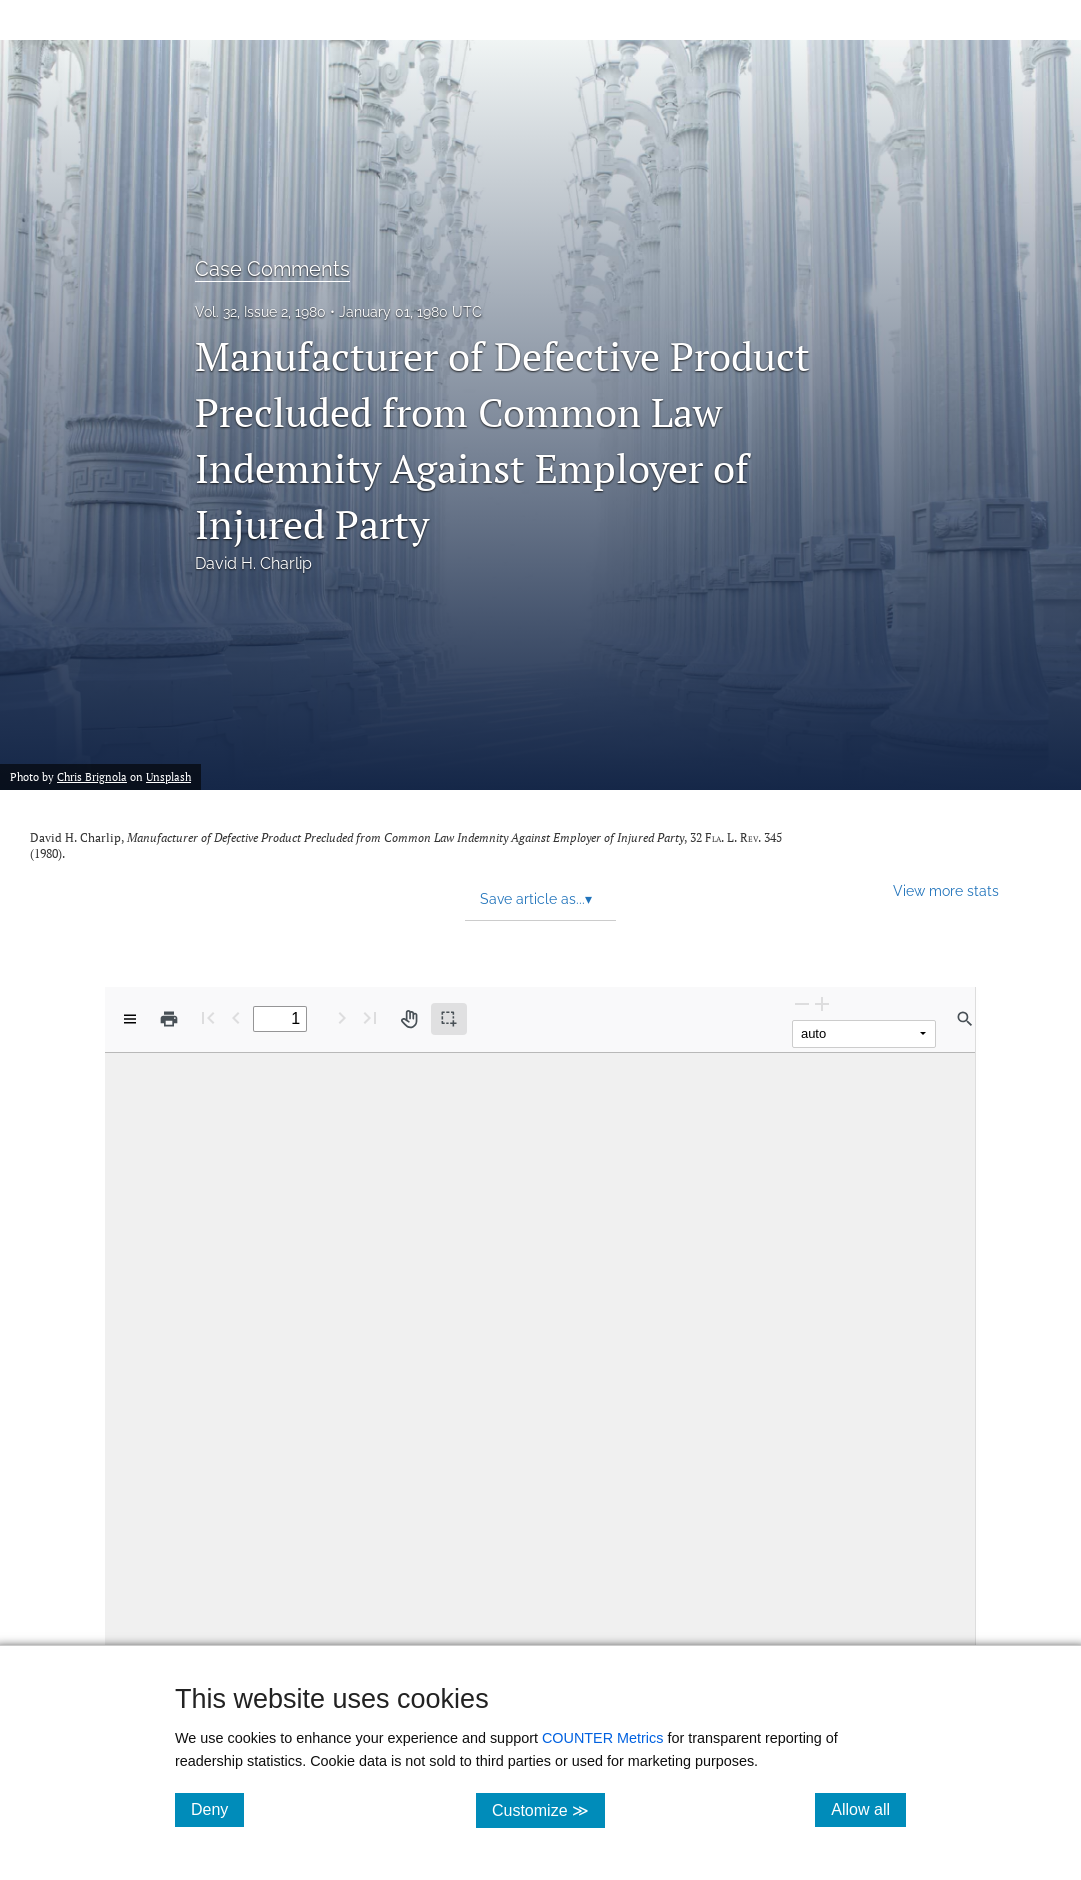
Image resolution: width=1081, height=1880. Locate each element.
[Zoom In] (822, 1003)
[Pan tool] (409, 1019)
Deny (217, 1809)
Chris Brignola (92, 777)
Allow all (868, 1809)
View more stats (946, 890)
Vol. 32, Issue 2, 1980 (260, 312)
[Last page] (370, 1017)
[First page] (208, 1017)
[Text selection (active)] (449, 1019)
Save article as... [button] (536, 899)
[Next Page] (342, 1017)
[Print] (169, 1019)
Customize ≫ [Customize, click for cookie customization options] (548, 1809)
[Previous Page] (236, 1017)
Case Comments (272, 269)
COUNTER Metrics (603, 1738)
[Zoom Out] (802, 1003)
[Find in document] (965, 1019)
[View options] (130, 1019)
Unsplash (168, 777)
